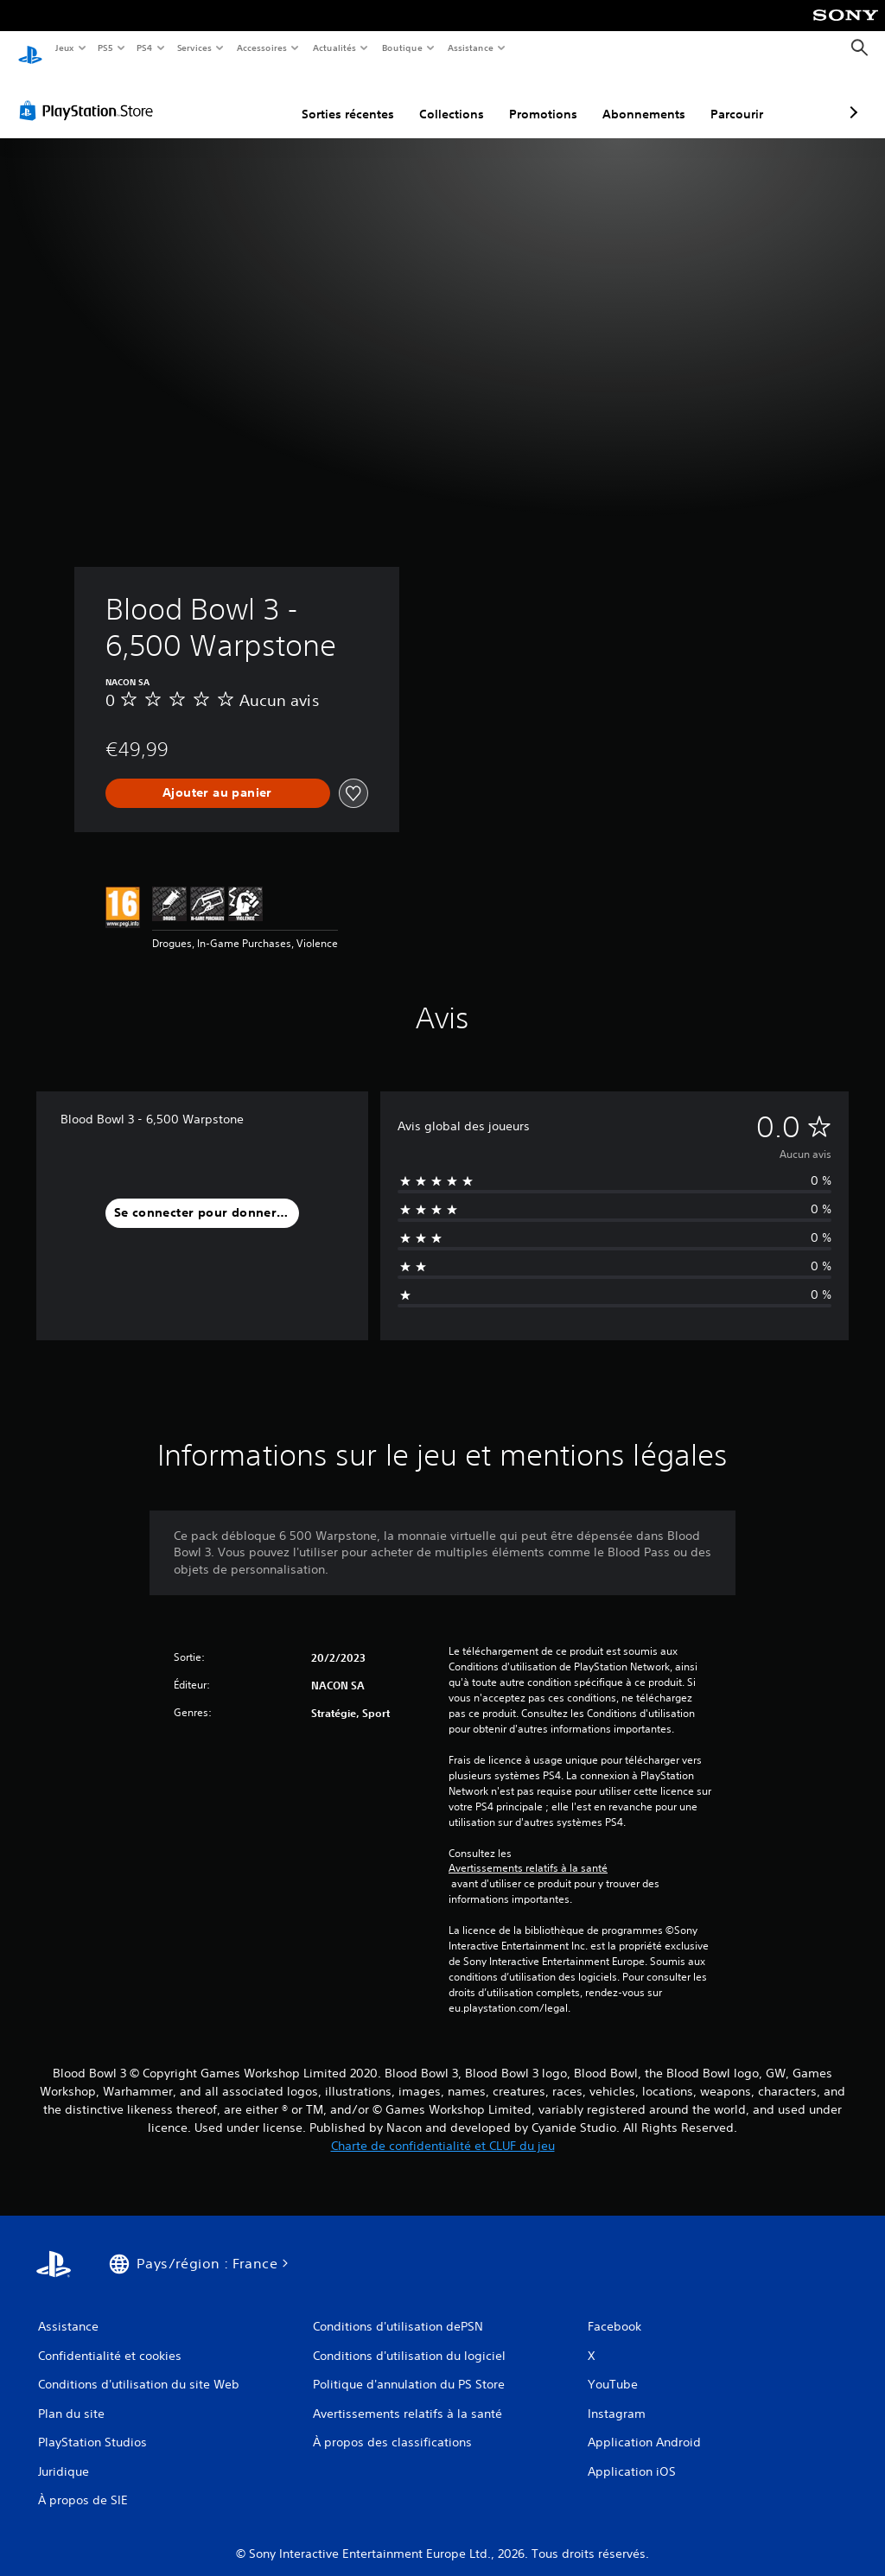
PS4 (145, 47)
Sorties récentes (256, 97)
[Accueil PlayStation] (30, 48)
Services (194, 47)
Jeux (64, 47)
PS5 (106, 47)
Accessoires (261, 47)
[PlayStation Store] (90, 94)
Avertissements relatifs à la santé (528, 1852)
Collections (360, 97)
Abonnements (552, 97)
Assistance (470, 47)
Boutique (402, 47)
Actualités (335, 47)
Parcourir (645, 97)
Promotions (451, 97)
